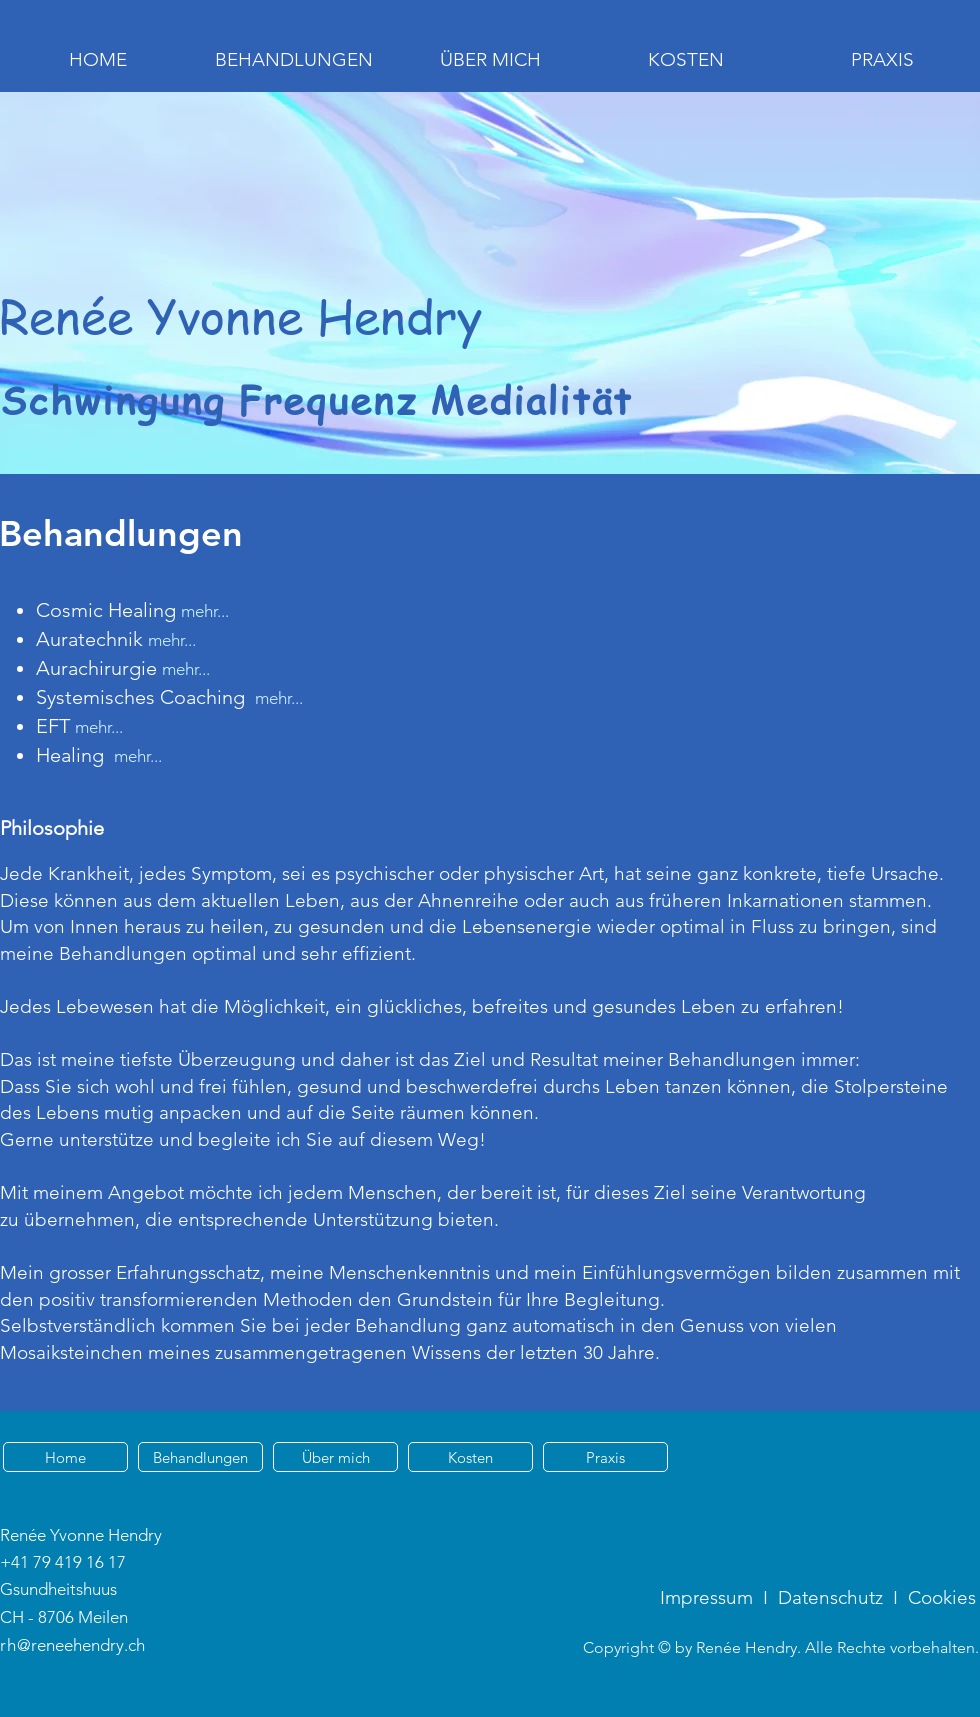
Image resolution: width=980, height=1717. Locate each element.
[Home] (65, 1457)
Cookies (942, 1597)
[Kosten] (470, 1457)
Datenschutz (830, 1597)
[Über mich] (335, 1457)
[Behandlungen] (200, 1457)
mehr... (172, 640)
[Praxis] (605, 1457)
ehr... (145, 756)
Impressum (706, 1597)
